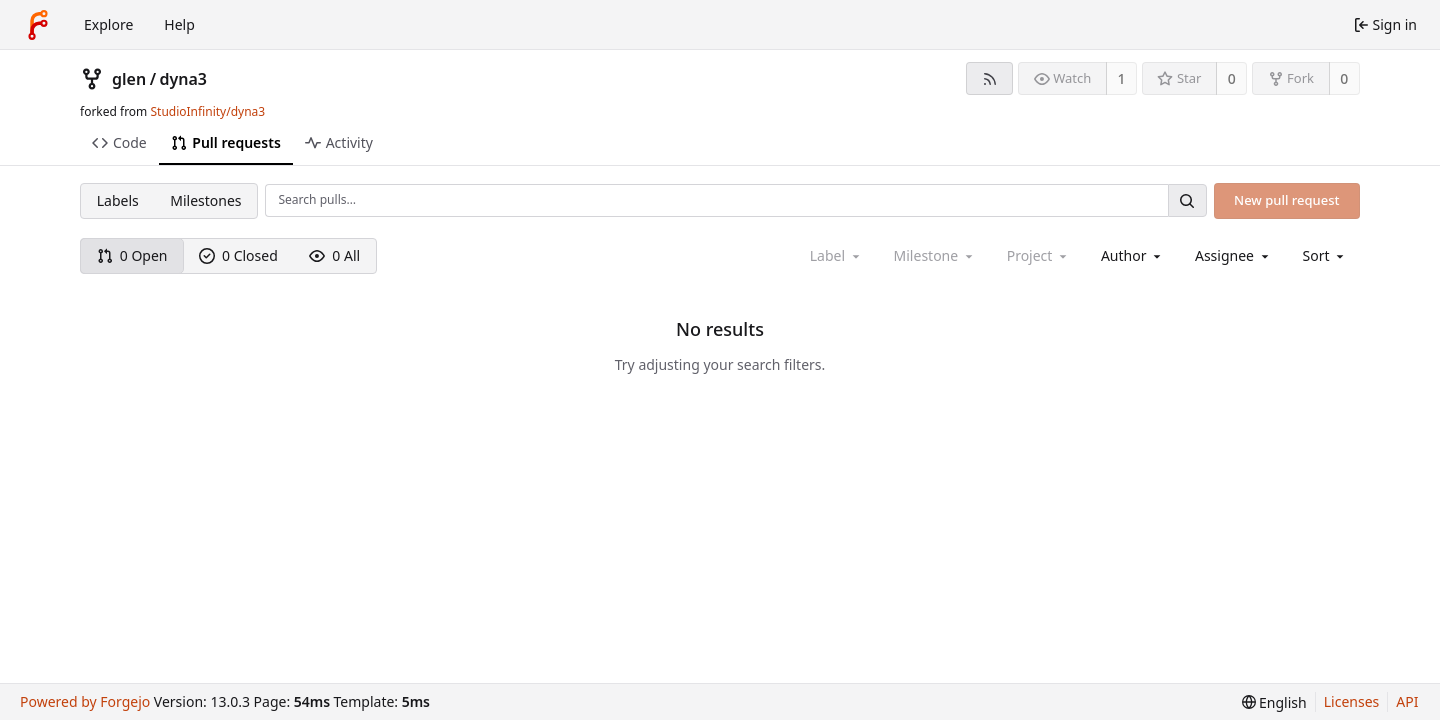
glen (129, 79)
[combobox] (1132, 255)
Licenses (1352, 701)
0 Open (132, 255)
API (1407, 701)
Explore (108, 24)
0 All (334, 255)
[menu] (1325, 255)
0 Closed (238, 255)
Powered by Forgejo (85, 701)
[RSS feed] (989, 78)
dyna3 (184, 79)
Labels (118, 200)
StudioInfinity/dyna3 (207, 111)
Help (179, 24)
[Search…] (1187, 200)
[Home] (38, 25)
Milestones (205, 200)
